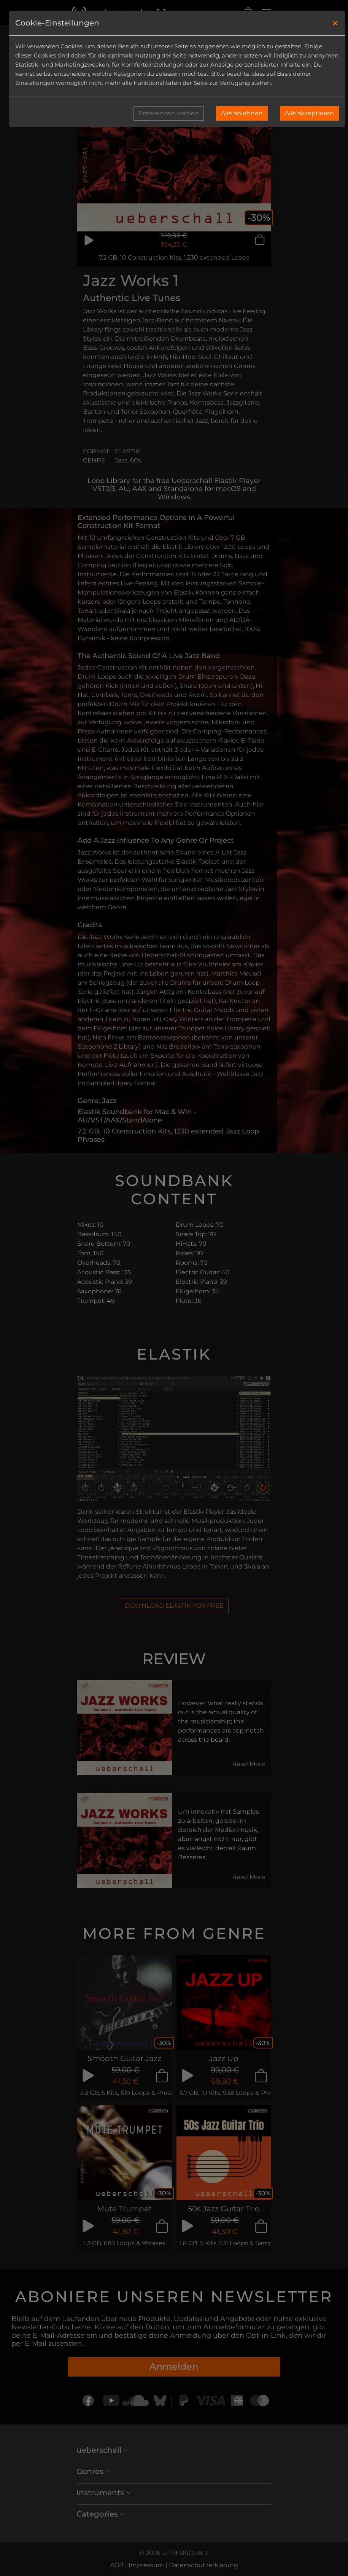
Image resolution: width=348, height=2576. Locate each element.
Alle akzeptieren (309, 113)
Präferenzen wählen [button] (168, 113)
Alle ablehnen (242, 113)
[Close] (335, 23)
